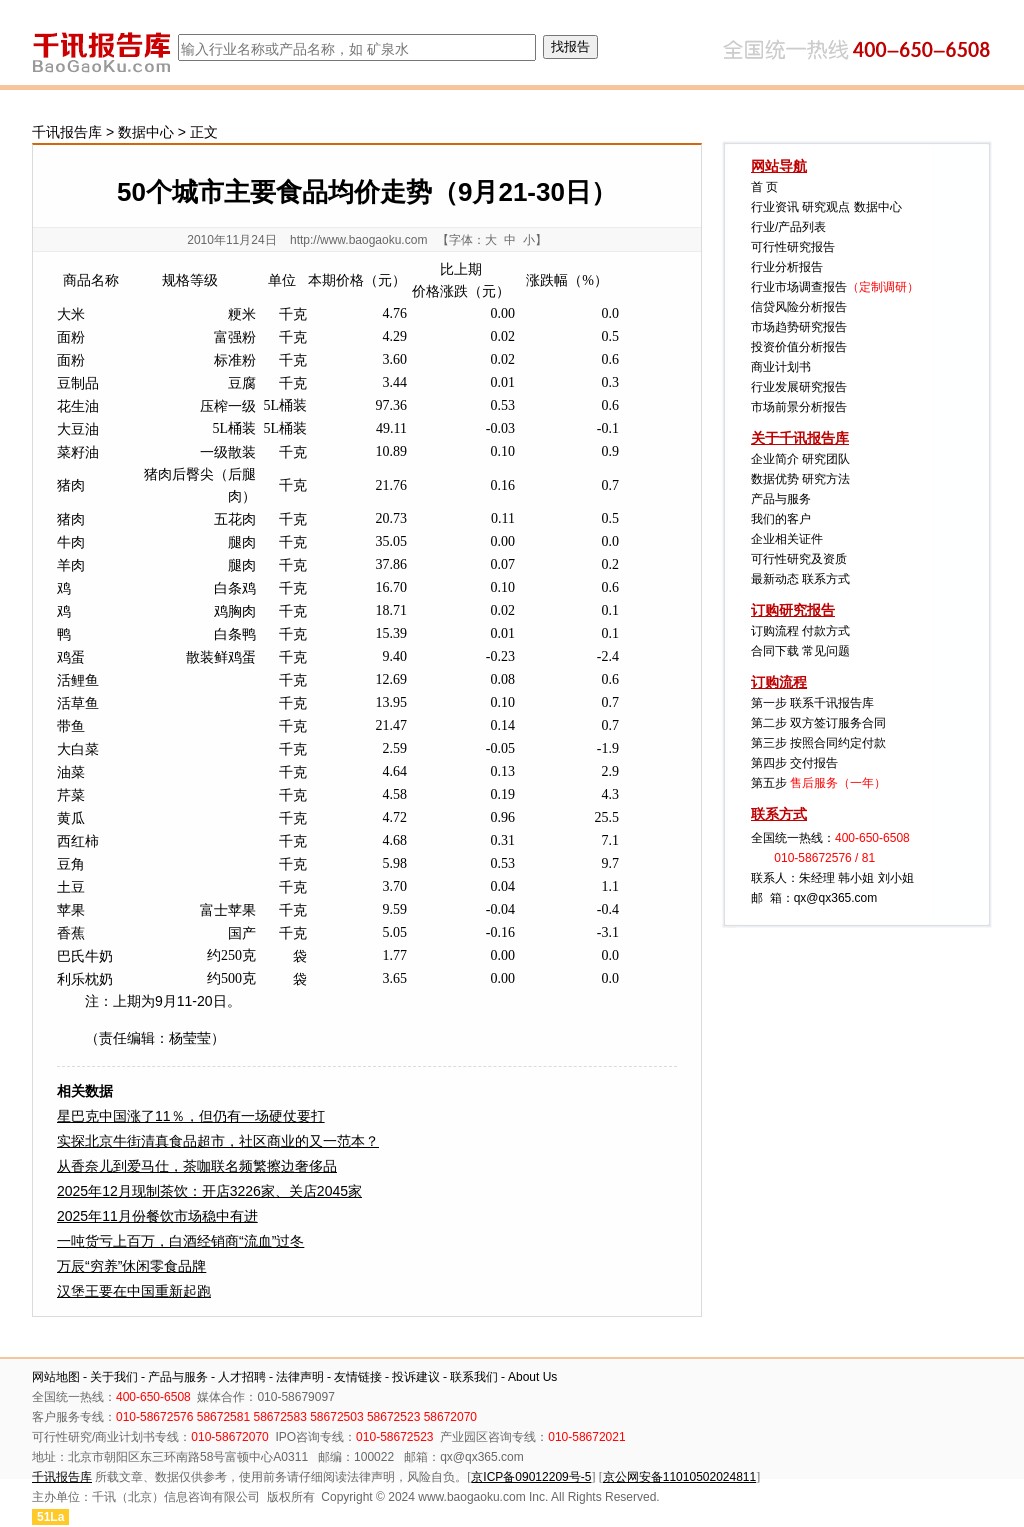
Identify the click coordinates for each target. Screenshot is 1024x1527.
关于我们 (114, 1377)
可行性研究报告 (793, 247)
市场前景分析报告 (799, 407)
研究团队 (826, 459)
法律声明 (300, 1377)
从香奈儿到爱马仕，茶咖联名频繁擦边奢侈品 (197, 1166)
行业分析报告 (787, 267)
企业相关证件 (787, 539)
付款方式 (826, 631)
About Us (532, 1377)
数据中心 (146, 132)
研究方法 (826, 479)
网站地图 (56, 1377)
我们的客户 (781, 519)
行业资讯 (775, 207)
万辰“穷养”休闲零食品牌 (131, 1266)
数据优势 (775, 479)
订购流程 (775, 631)
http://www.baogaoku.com (358, 240)
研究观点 (826, 207)
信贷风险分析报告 (799, 307)
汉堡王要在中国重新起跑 (134, 1291)
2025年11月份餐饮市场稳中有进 (157, 1216)
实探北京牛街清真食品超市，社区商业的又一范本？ (218, 1141)
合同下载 (775, 651)
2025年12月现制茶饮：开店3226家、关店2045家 (209, 1191)
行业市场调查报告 (799, 287)
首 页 (764, 187)
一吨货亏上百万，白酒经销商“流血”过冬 (180, 1241)
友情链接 (358, 1377)
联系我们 (474, 1377)
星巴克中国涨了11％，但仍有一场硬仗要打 (191, 1116)
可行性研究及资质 (799, 559)
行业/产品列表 (788, 227)
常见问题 (826, 651)
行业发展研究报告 (799, 387)
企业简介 (775, 459)
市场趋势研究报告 (799, 327)
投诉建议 (416, 1377)
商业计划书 (781, 367)
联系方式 (826, 579)
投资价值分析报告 (799, 347)
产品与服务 (781, 499)
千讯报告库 (67, 132)
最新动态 (775, 579)
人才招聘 (242, 1377)
